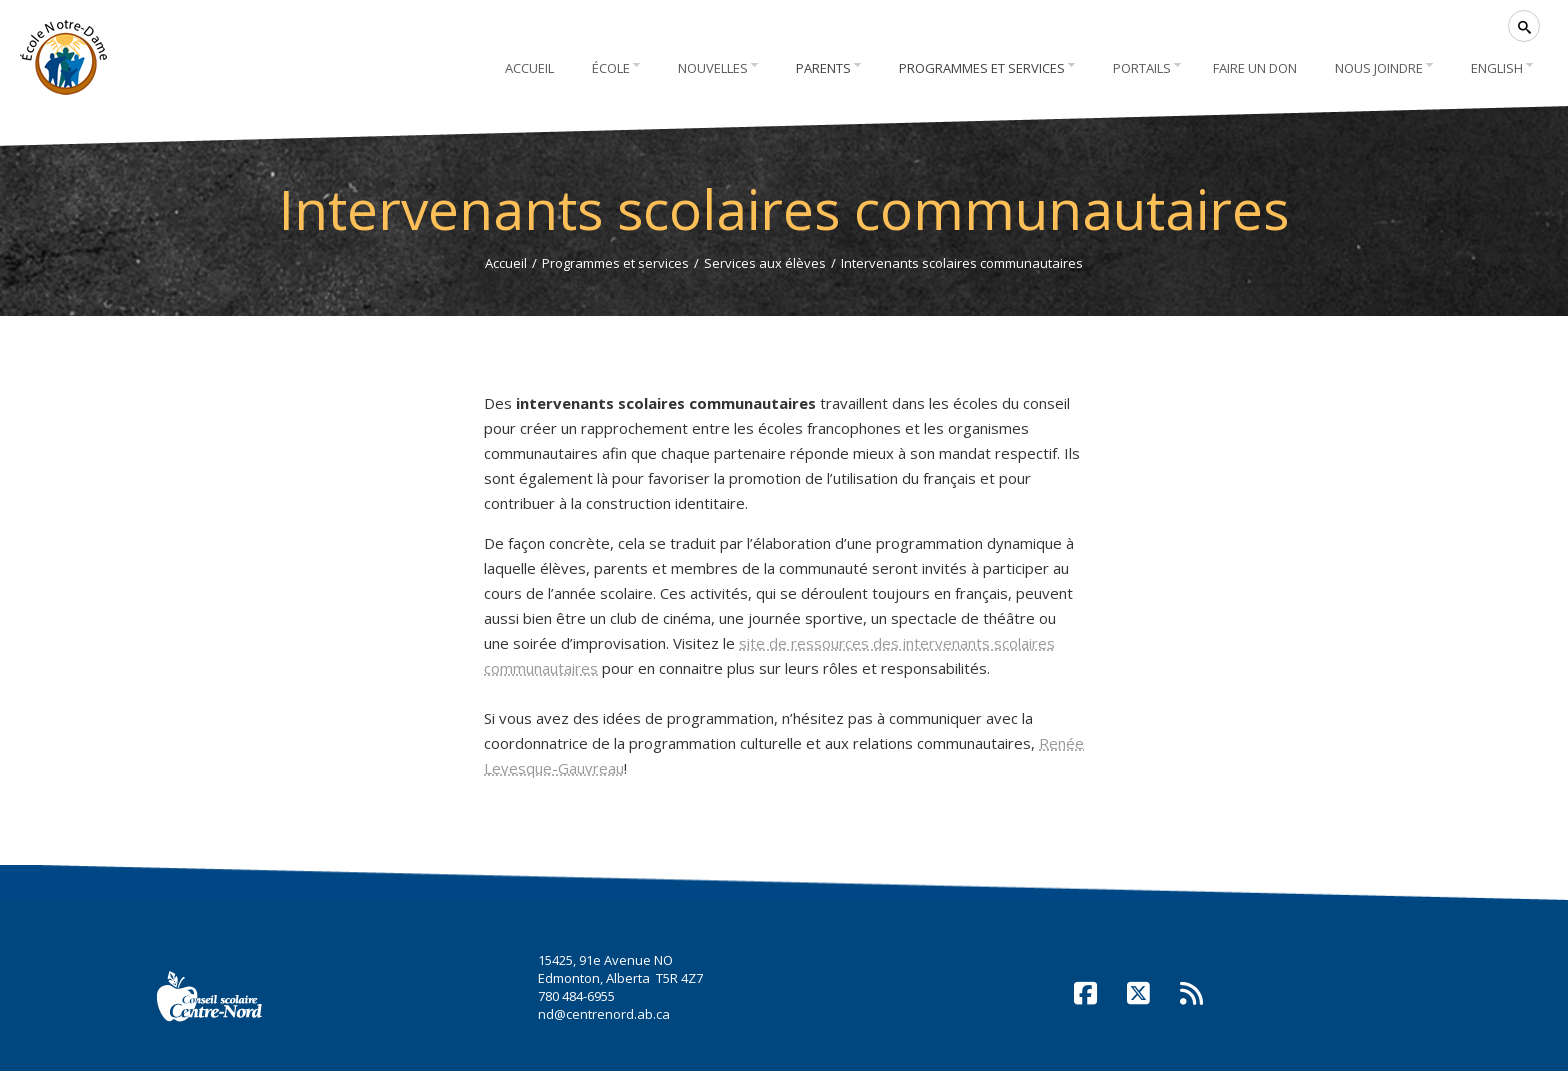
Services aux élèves (765, 263)
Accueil (506, 263)
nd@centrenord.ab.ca (604, 1014)
